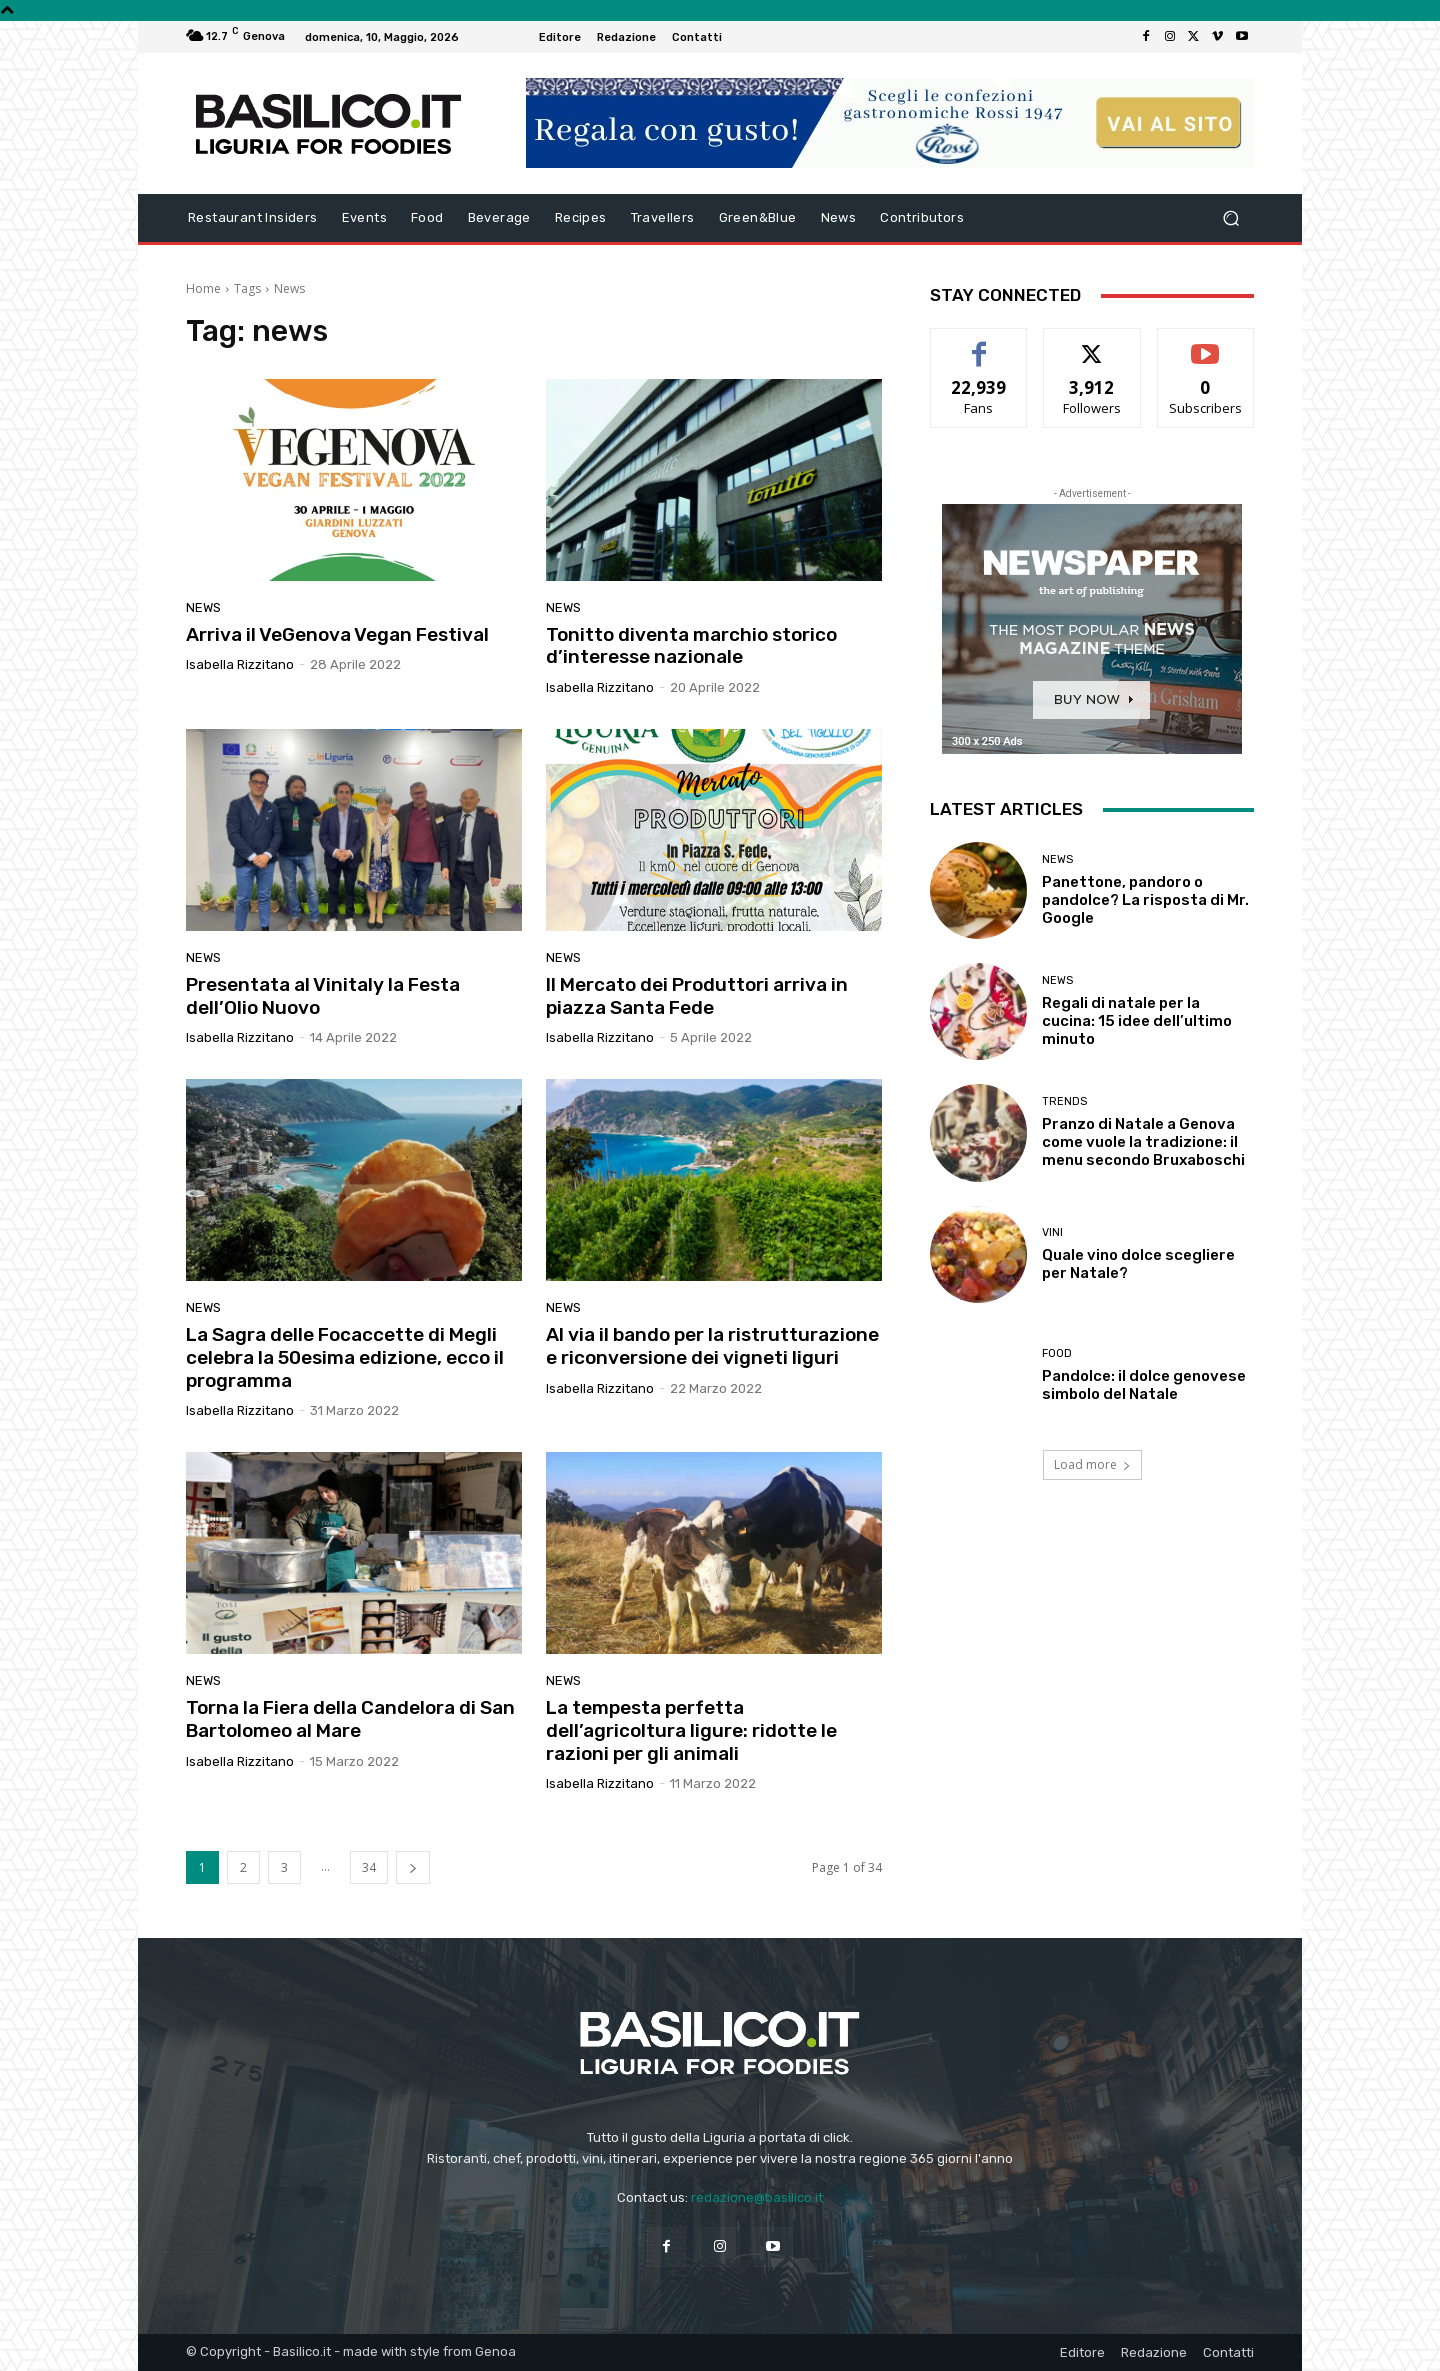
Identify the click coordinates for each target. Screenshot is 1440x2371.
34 (369, 1867)
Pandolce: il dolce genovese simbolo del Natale (1144, 1385)
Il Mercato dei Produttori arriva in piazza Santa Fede (697, 996)
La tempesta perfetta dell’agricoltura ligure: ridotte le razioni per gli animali (691, 1730)
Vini (1052, 1232)
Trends (1064, 1101)
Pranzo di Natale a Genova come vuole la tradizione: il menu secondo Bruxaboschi (1143, 1142)
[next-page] (413, 1867)
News (203, 607)
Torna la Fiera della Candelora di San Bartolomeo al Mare (350, 1719)
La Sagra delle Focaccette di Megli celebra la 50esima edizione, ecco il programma (345, 1357)
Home (203, 288)
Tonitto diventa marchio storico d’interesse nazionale (691, 646)
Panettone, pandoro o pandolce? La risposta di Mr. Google (1145, 900)
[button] (1230, 218)
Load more (1092, 1464)
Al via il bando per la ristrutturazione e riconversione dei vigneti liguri (712, 1346)
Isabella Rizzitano (240, 664)
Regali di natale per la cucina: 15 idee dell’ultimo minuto (1137, 1021)
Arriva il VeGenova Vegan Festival (337, 634)
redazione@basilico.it (757, 2197)
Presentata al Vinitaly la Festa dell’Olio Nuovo (323, 996)
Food (1057, 1353)
